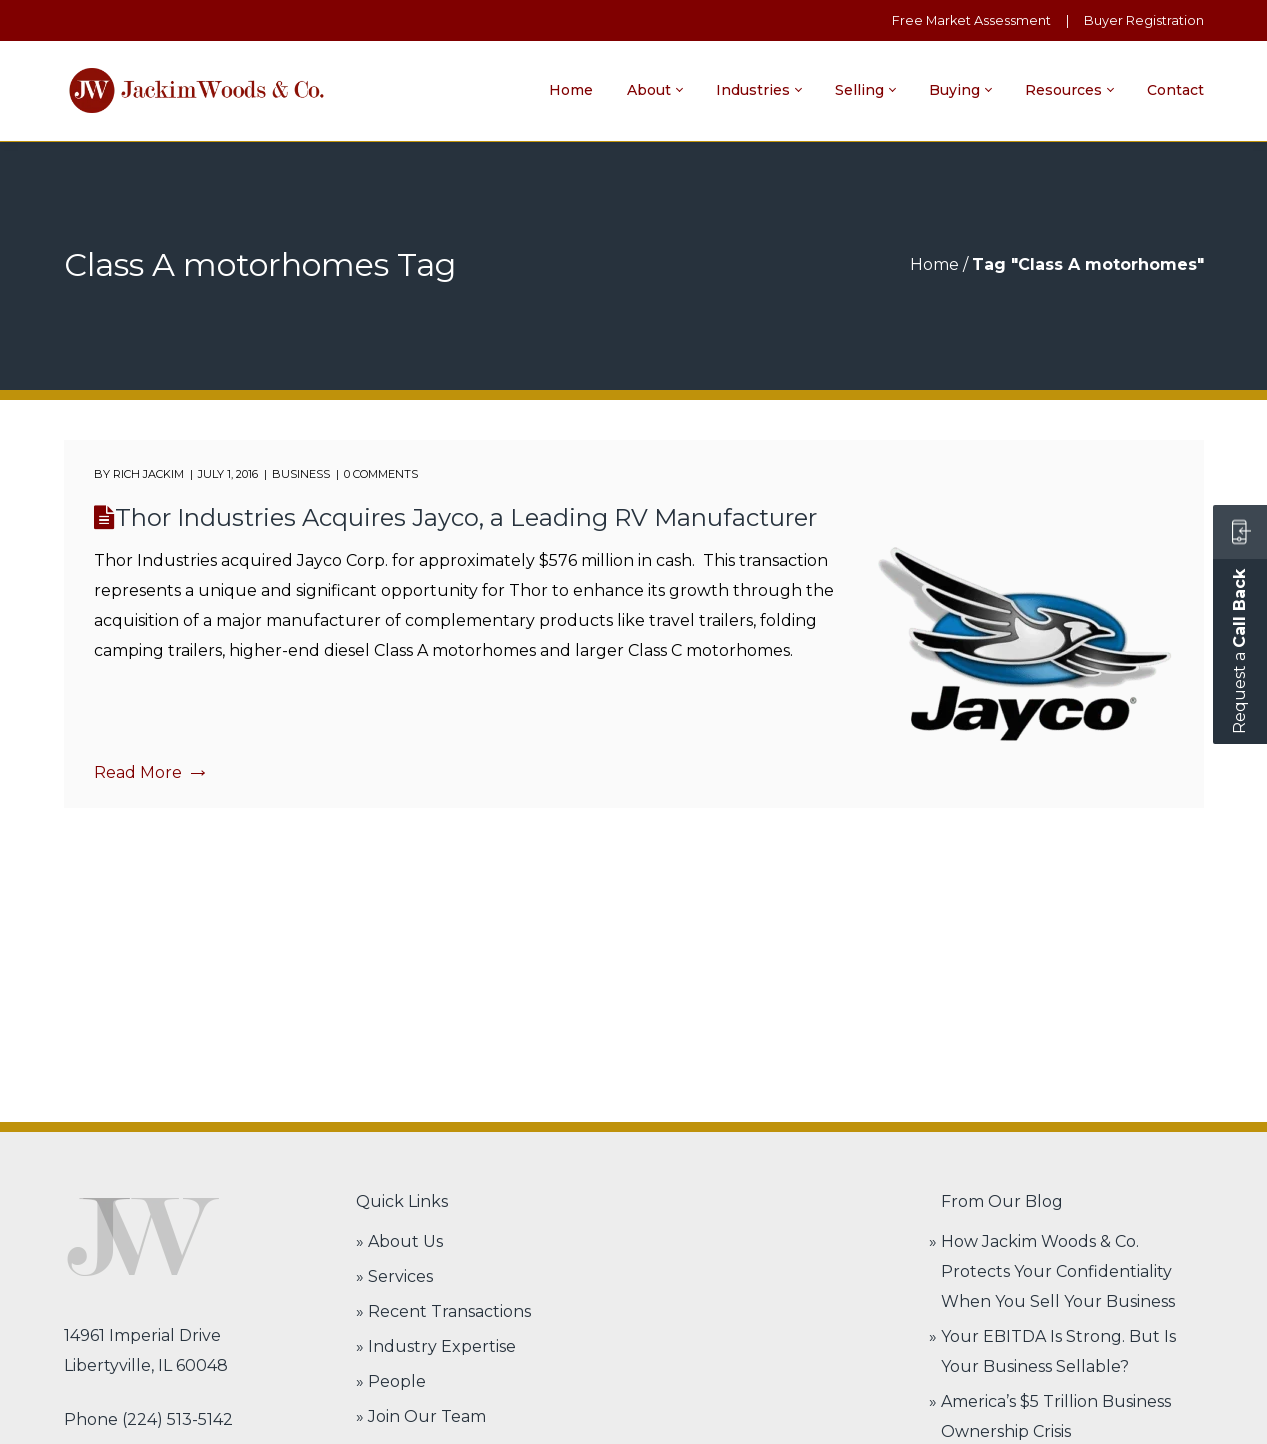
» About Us (399, 1241)
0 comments (381, 474)
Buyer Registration (1144, 20)
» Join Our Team (421, 1416)
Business (301, 474)
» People (391, 1381)
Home (934, 264)
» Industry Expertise (436, 1346)
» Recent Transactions (443, 1311)
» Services (394, 1276)
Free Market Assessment (971, 20)
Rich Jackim (148, 474)
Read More (149, 772)
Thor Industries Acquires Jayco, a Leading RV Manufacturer (466, 517)
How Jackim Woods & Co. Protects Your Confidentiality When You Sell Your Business (1058, 1271)
